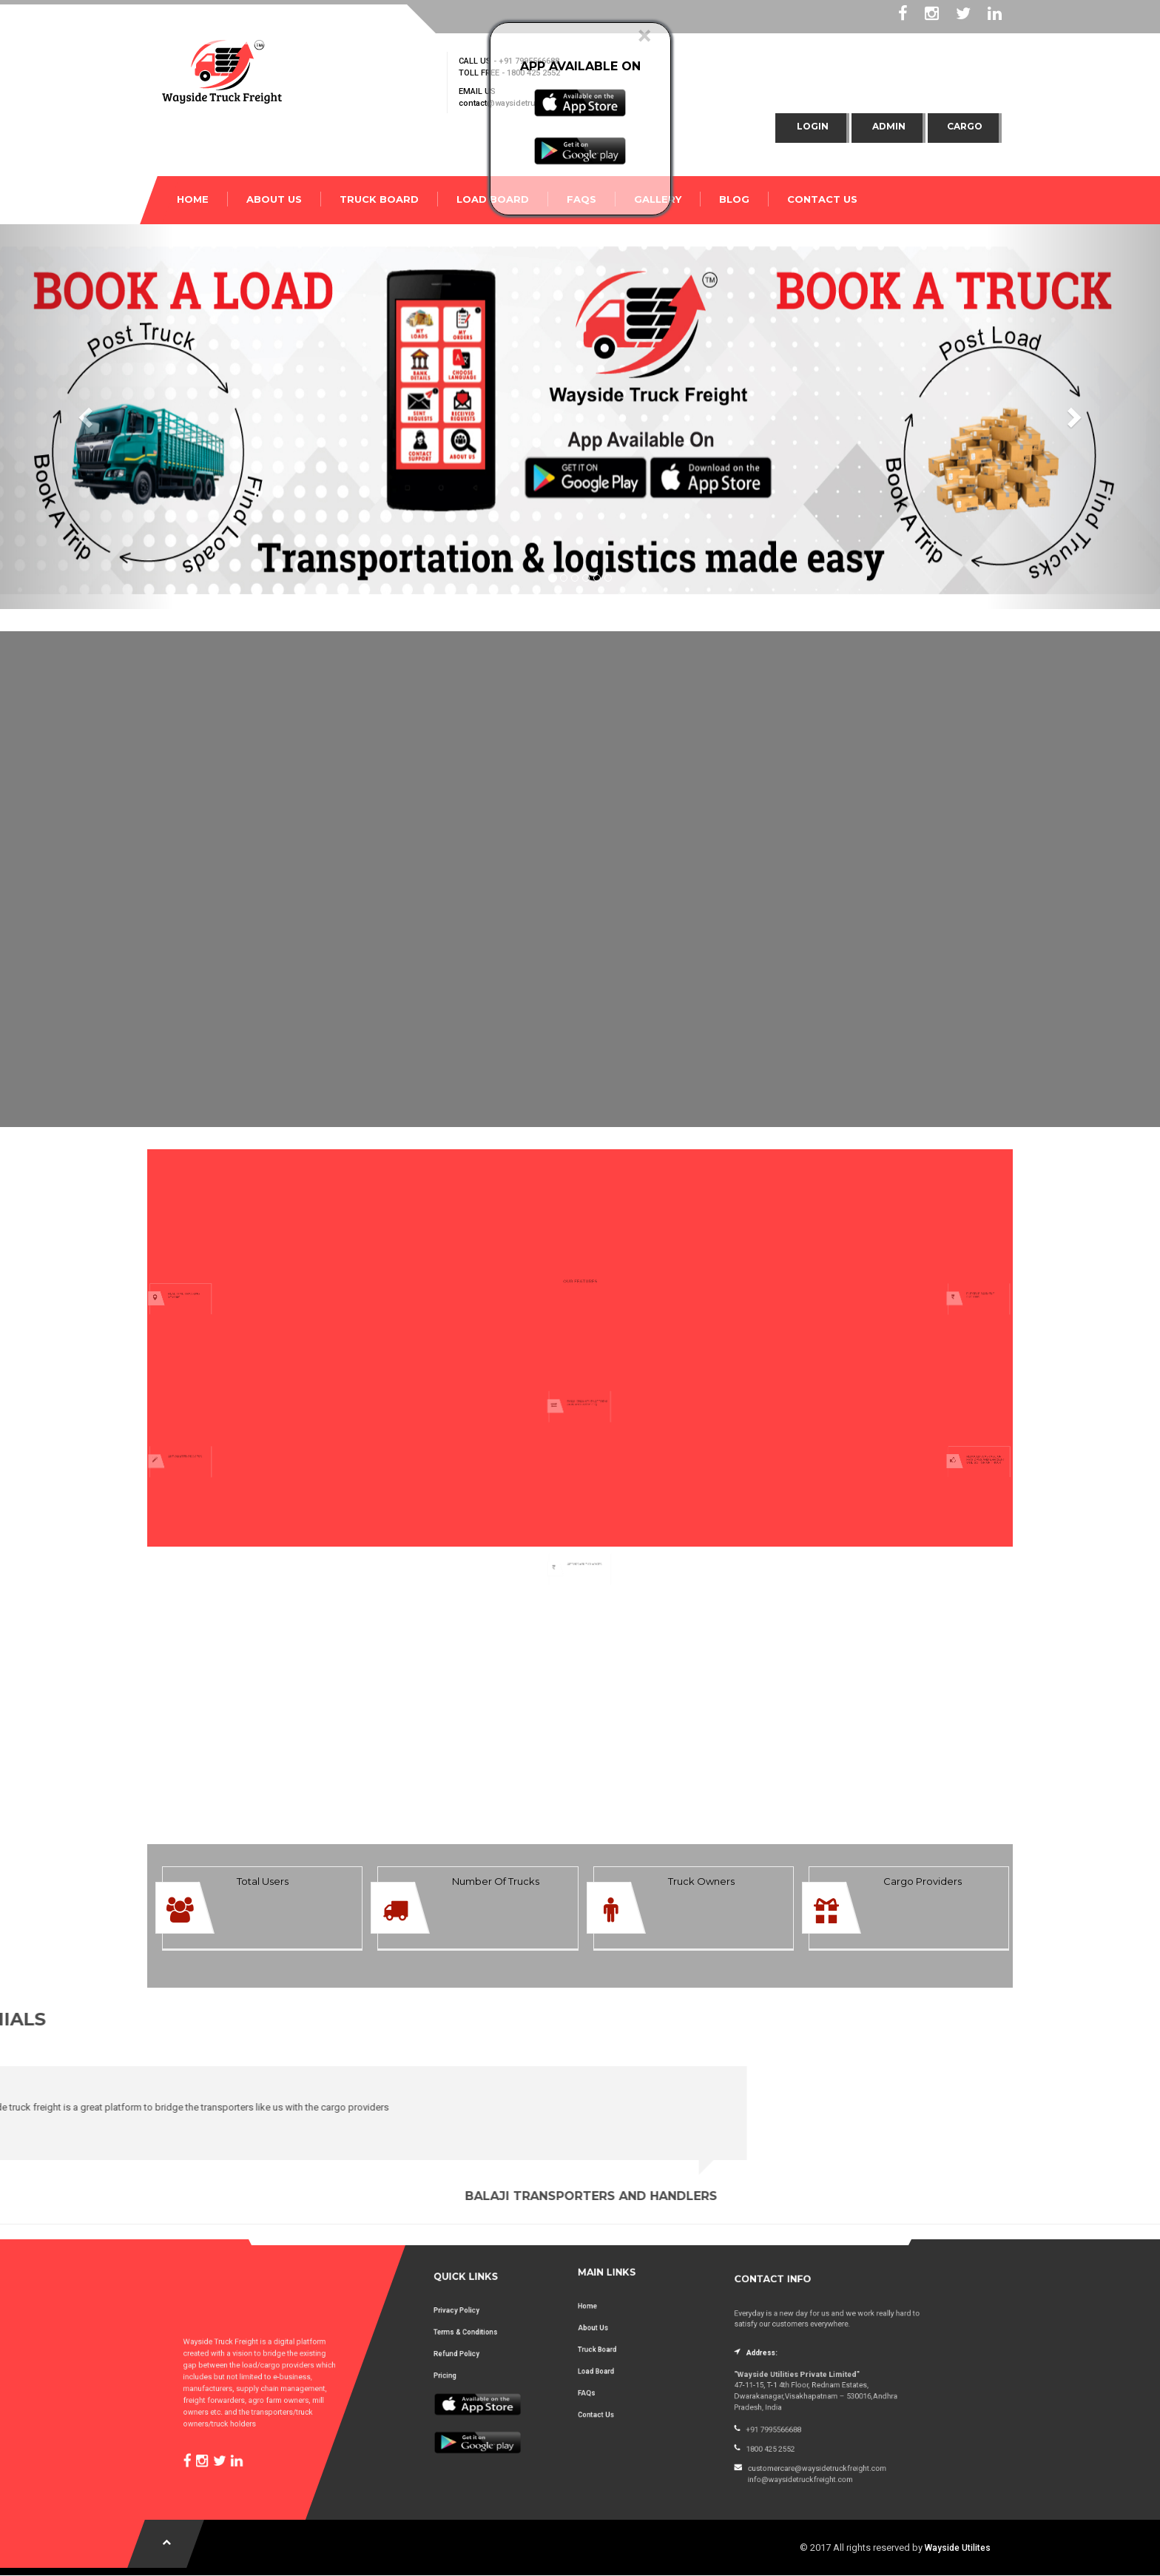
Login (813, 126)
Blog (734, 199)
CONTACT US (822, 199)
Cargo (964, 126)
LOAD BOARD (492, 199)
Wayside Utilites (958, 2548)
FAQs (581, 199)
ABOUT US (274, 199)
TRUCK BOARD (379, 199)
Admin (889, 126)
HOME (193, 199)
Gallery (657, 199)
